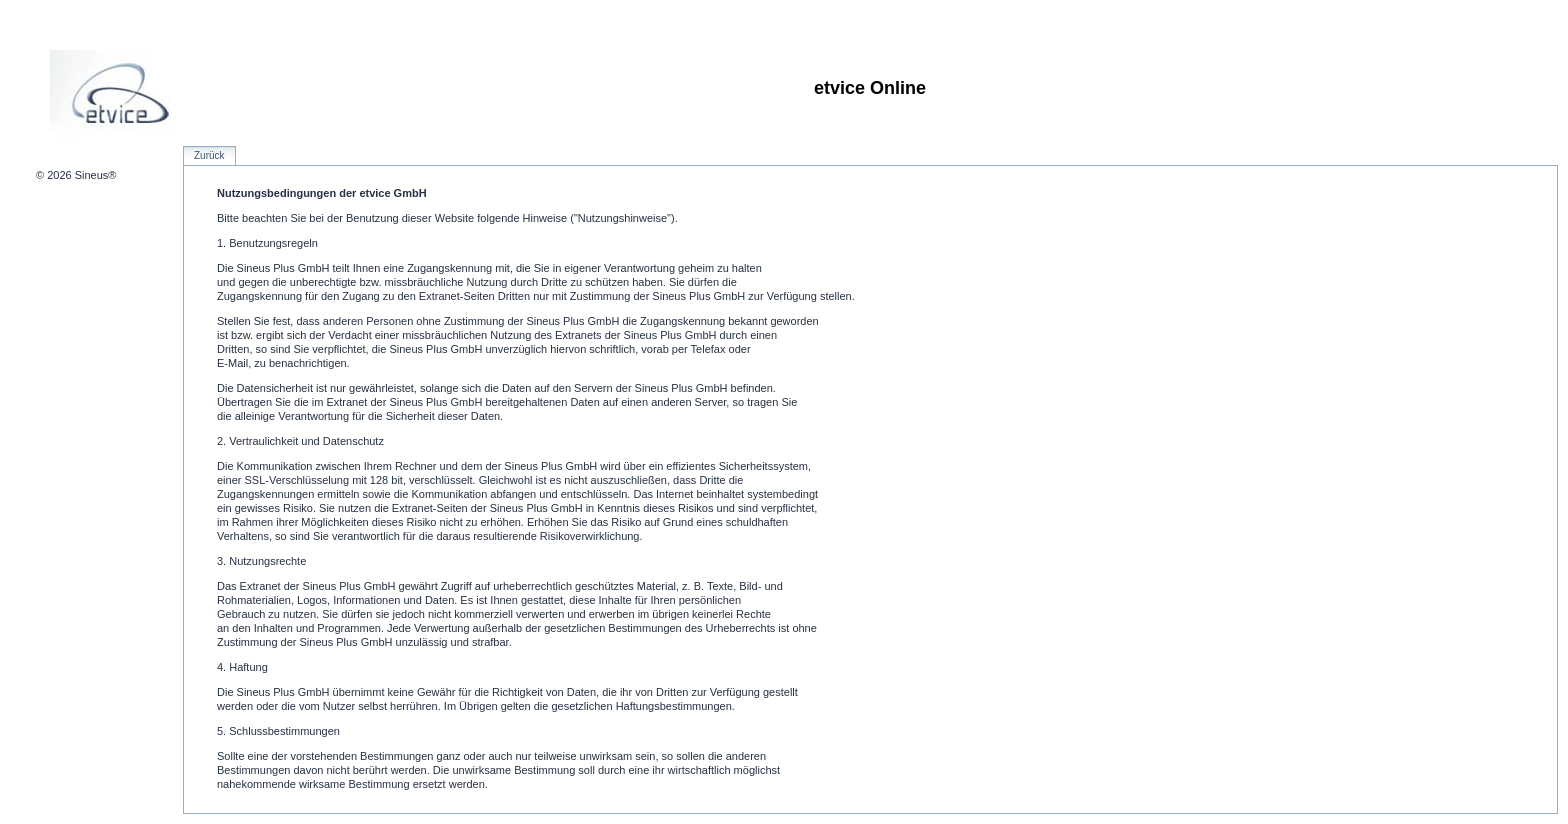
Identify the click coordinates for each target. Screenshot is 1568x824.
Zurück (209, 155)
